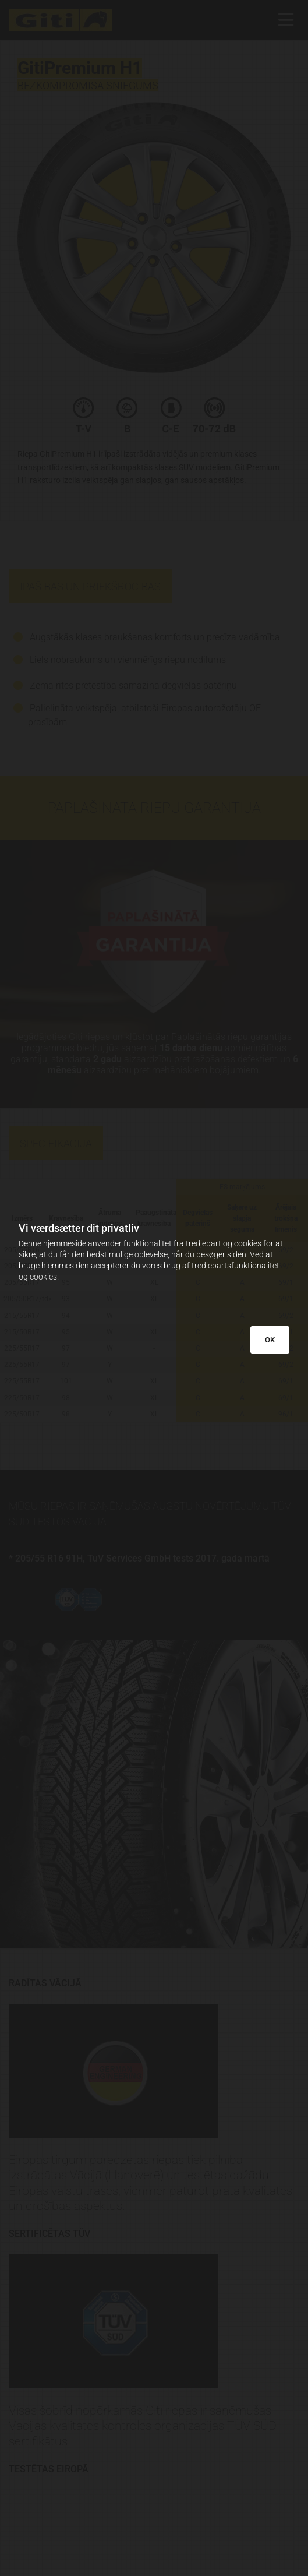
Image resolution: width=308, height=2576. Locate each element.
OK (270, 1339)
